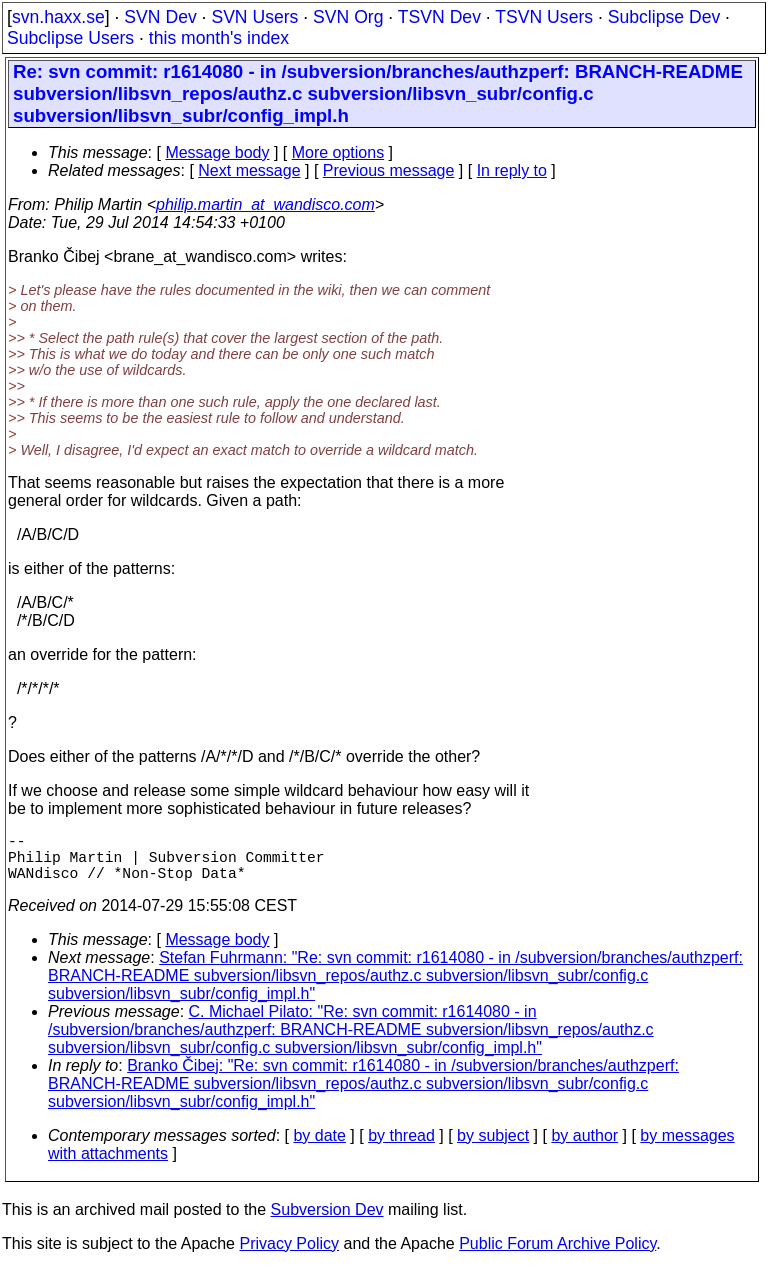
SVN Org (348, 17)
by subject (493, 1147)
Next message (249, 170)
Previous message (389, 170)
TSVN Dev (439, 17)
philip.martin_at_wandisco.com (265, 204)
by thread (401, 1147)
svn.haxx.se (58, 17)
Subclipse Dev (664, 17)
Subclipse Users (70, 38)
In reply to (512, 170)
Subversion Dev (327, 1221)
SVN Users (254, 17)
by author (584, 1147)
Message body (217, 152)
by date (319, 1147)
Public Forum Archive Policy (557, 1255)
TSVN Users (544, 17)
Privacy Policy (289, 1255)
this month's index (219, 38)
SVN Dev (160, 17)
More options (338, 152)
